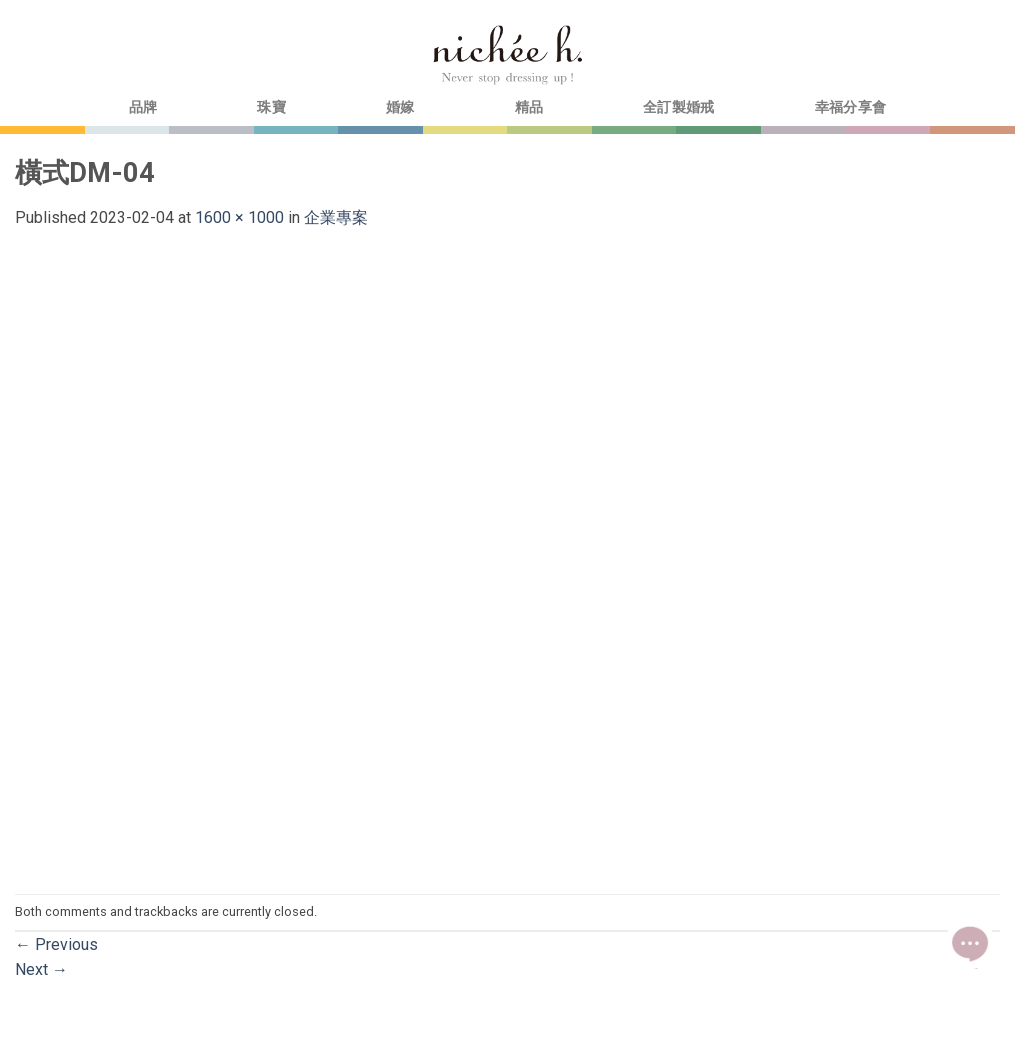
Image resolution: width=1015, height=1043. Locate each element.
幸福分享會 (850, 107)
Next (41, 969)
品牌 (143, 107)
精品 (529, 107)
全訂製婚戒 (678, 107)
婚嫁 (400, 107)
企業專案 (336, 217)
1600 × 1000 (239, 217)
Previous (56, 944)
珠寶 (271, 107)
